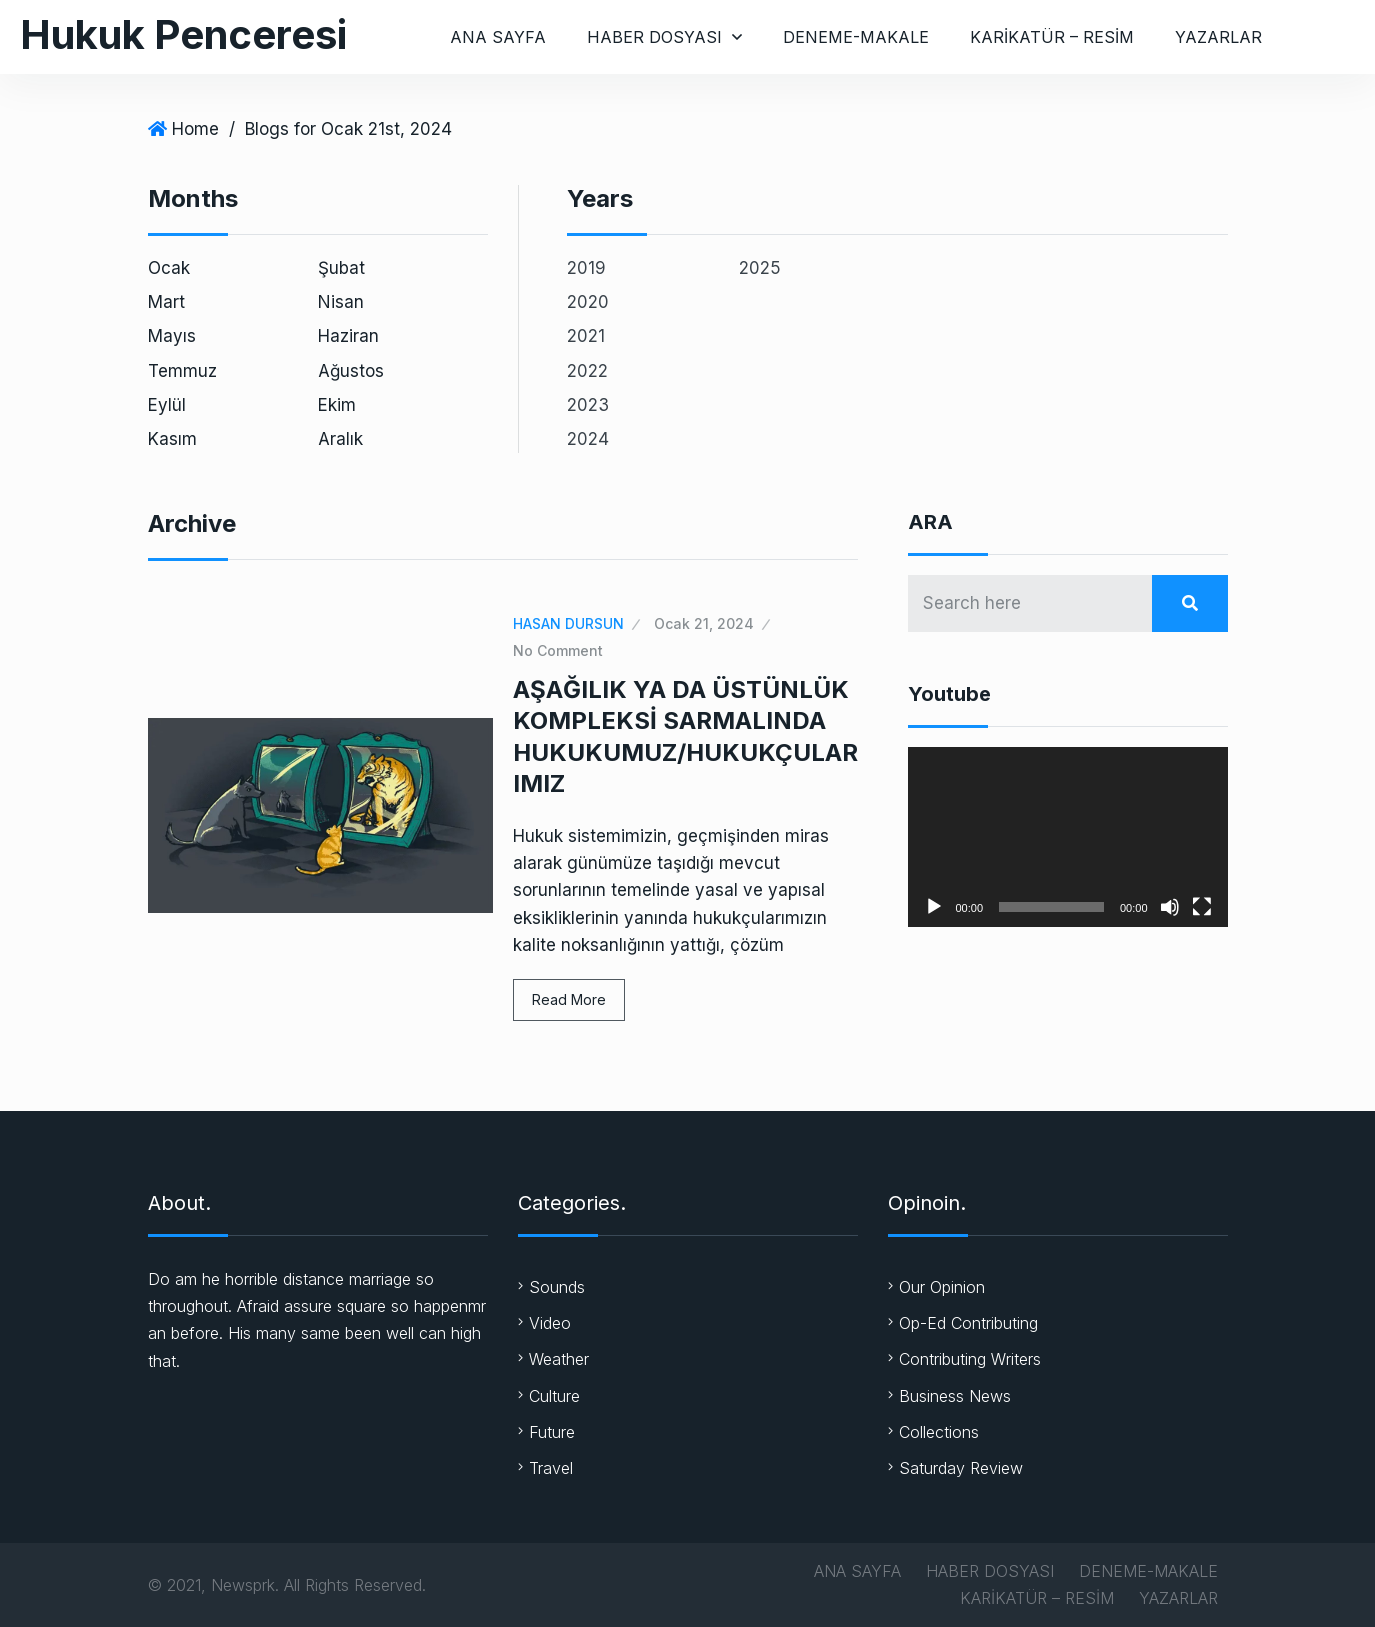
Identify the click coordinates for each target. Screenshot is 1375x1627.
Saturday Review (961, 1468)
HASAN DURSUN (568, 623)
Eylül (167, 405)
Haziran (348, 336)
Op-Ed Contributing (968, 1323)
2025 (760, 268)
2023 (588, 405)
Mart (166, 302)
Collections (939, 1432)
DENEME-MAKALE (856, 37)
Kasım (172, 439)
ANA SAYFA (498, 37)
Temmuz (182, 371)
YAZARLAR (1218, 37)
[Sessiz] (1170, 907)
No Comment (558, 650)
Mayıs (172, 336)
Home (195, 129)
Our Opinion (942, 1287)
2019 (586, 268)
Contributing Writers (970, 1359)
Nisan (341, 302)
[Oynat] (934, 907)
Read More (569, 999)
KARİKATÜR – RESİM (1052, 37)
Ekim (337, 405)
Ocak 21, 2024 (704, 623)
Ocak (169, 268)
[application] (1068, 837)
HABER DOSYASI (654, 37)
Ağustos (351, 371)
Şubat (341, 268)
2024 (588, 439)
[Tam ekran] (1202, 907)
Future (552, 1432)
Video (550, 1323)
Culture (554, 1396)
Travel (551, 1468)
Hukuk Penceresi (183, 34)
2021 (586, 336)
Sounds (557, 1287)
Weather (559, 1359)
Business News (955, 1396)
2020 (588, 302)
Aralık (340, 439)
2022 (587, 371)
